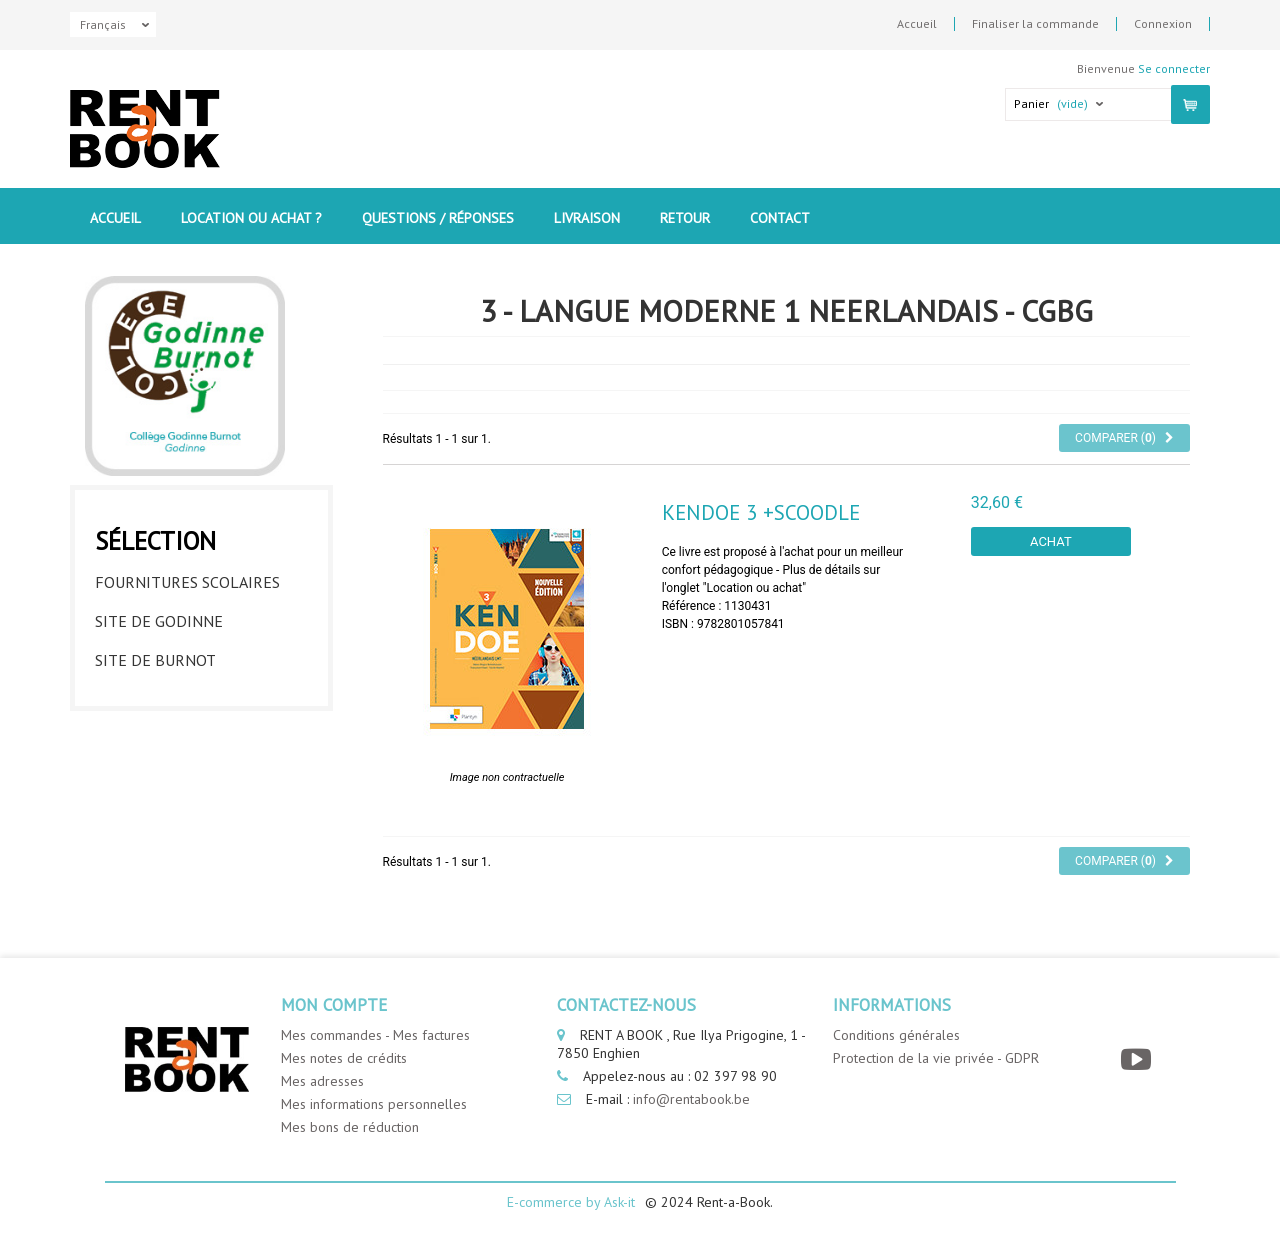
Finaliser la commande (1035, 24)
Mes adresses (322, 1081)
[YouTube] (1138, 1059)
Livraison (587, 218)
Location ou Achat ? (251, 218)
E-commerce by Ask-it (571, 1202)
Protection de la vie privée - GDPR (936, 1058)
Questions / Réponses (438, 218)
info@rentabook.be (691, 1099)
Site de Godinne (159, 621)
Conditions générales (896, 1035)
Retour (685, 218)
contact (780, 218)
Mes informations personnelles (374, 1104)
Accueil (917, 24)
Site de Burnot (155, 660)
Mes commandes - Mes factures (375, 1035)
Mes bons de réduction (350, 1127)
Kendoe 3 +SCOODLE (761, 512)
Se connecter (1174, 68)
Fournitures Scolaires (187, 582)
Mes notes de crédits (344, 1058)
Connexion (1163, 24)
